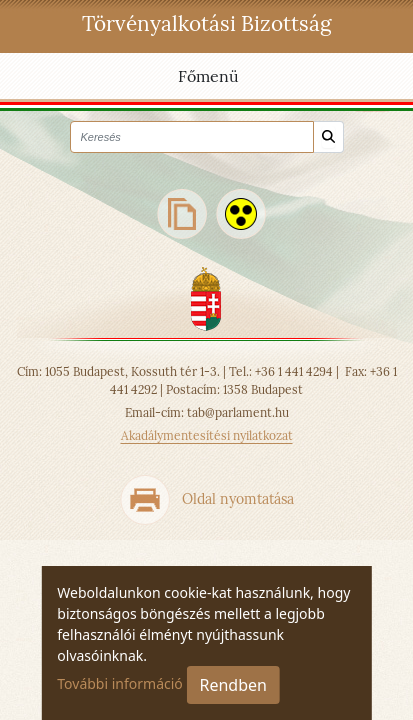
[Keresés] (328, 137)
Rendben (232, 685)
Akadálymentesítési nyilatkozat (207, 435)
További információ (120, 683)
